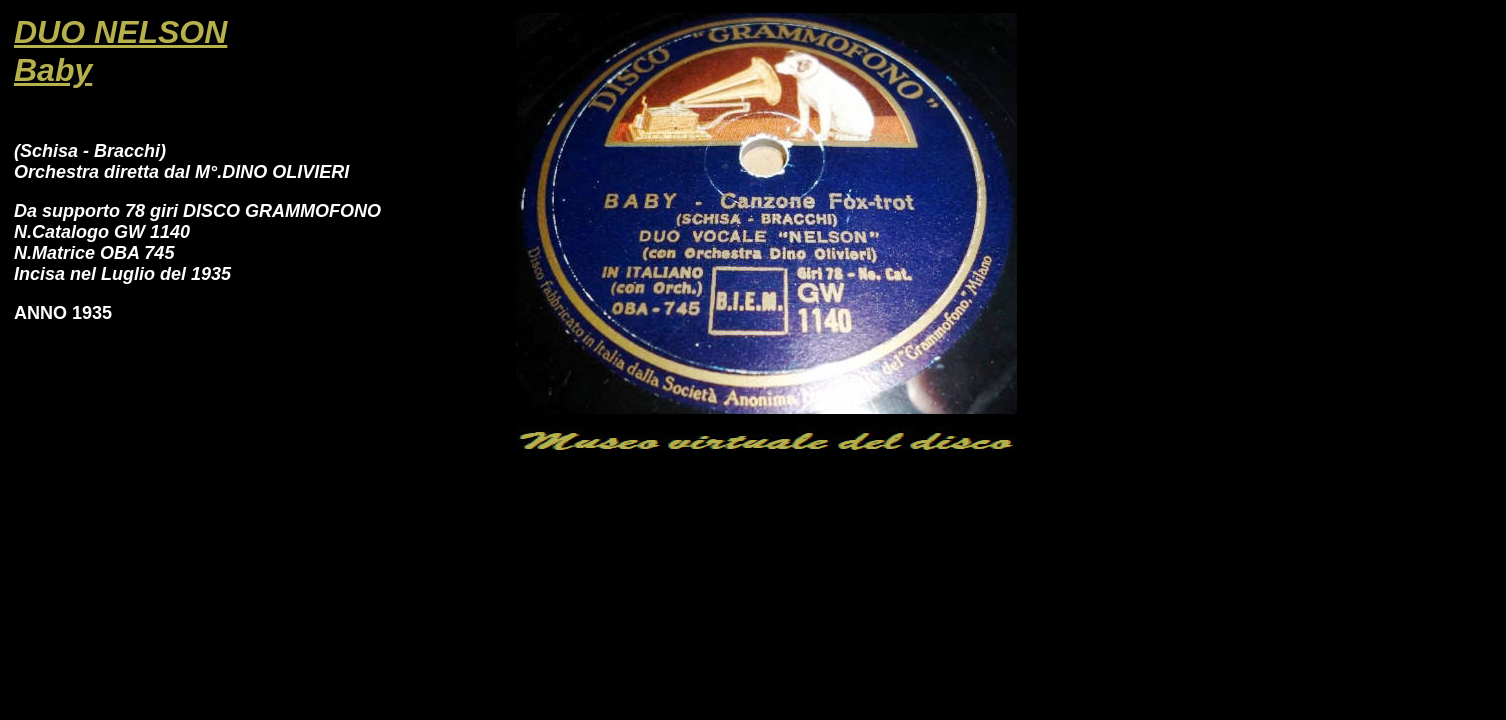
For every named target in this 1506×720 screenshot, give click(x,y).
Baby (53, 70)
